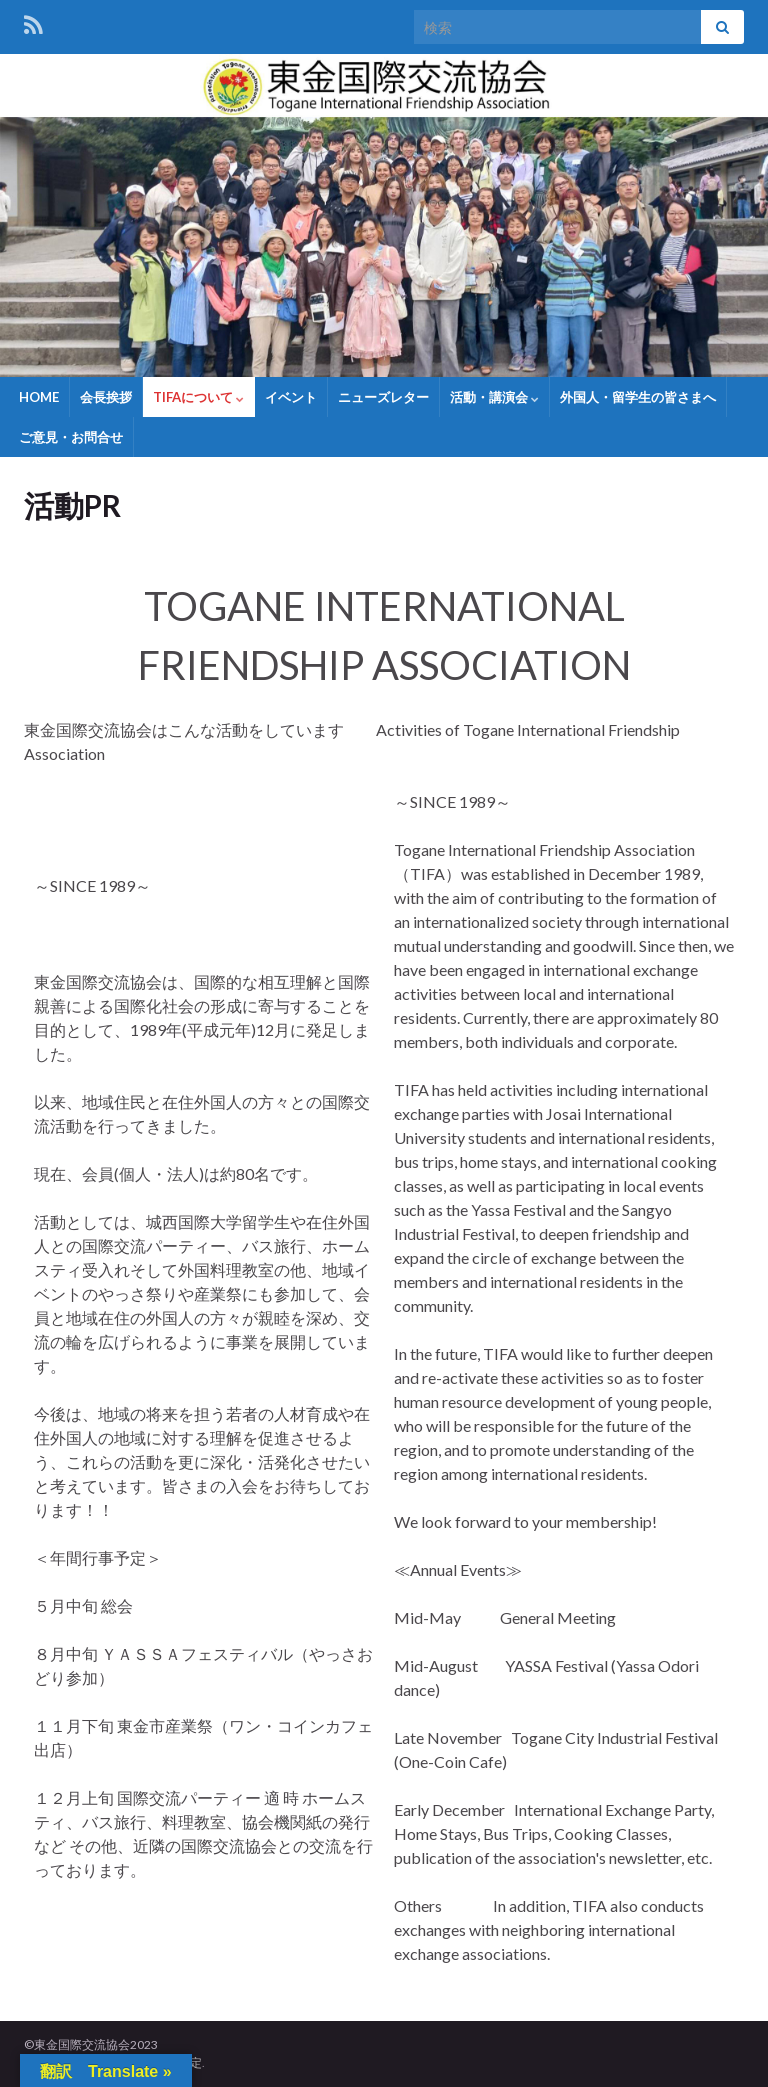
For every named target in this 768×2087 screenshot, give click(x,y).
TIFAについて (198, 397)
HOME (39, 397)
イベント (291, 397)
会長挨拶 (106, 397)
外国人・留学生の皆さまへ (638, 397)
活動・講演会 (494, 397)
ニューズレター (383, 397)
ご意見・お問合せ (71, 437)
